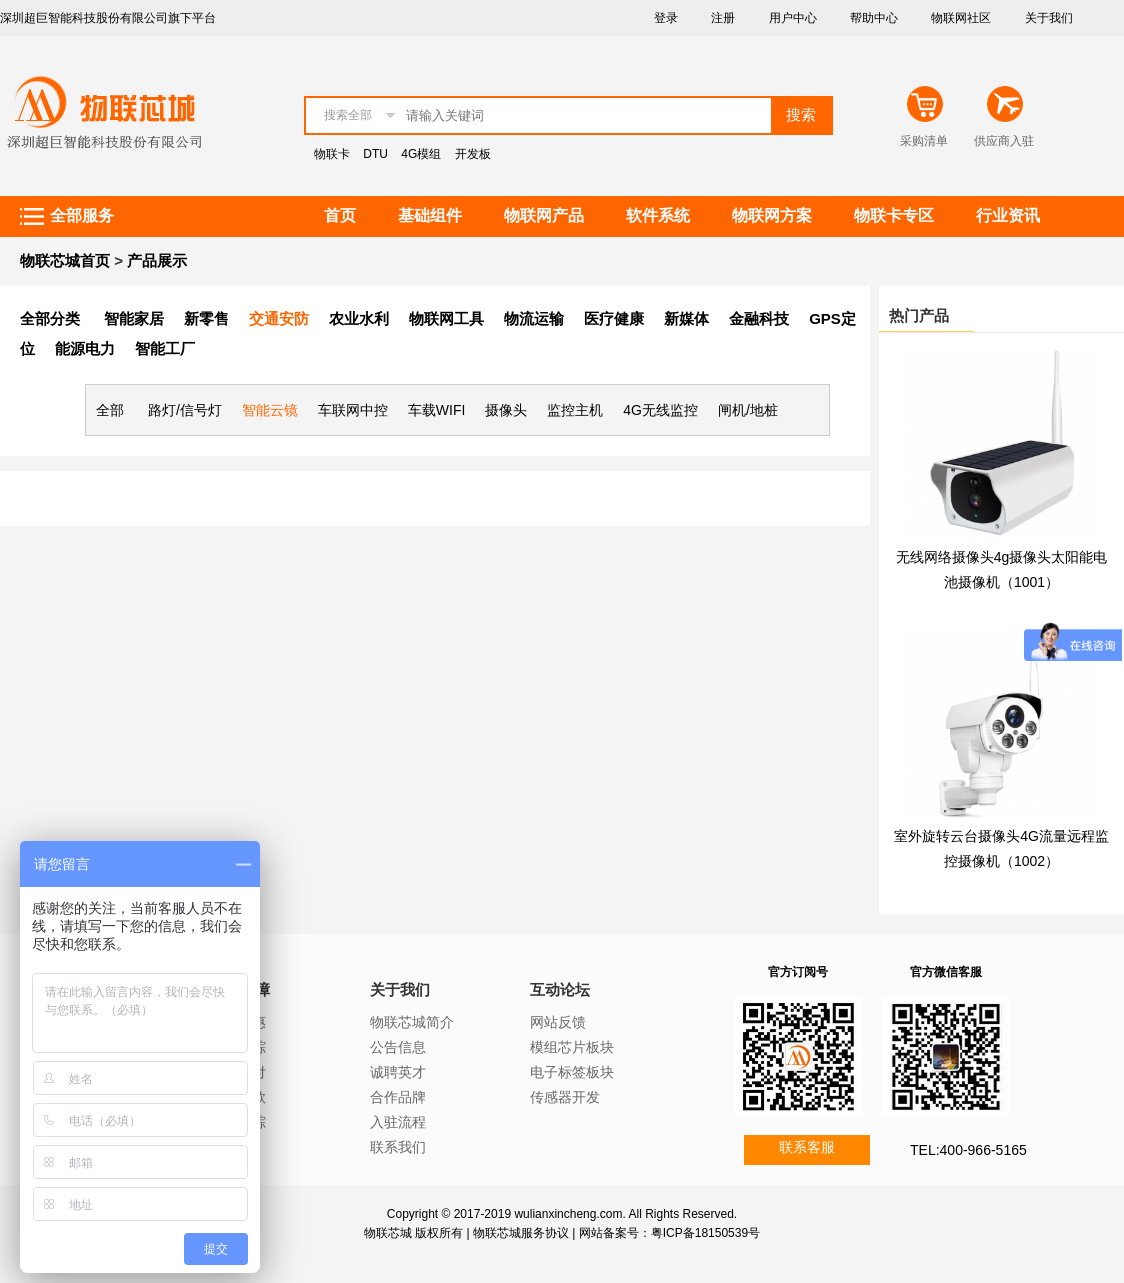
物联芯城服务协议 (521, 1233)
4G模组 (421, 154)
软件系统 (658, 215)
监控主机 (575, 410)
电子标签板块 (572, 1072)
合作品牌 (398, 1097)
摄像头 (506, 410)
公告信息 (398, 1047)
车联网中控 (353, 410)
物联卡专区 (894, 215)
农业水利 (359, 318)
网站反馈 (558, 1022)
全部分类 (50, 318)
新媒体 (686, 318)
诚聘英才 (398, 1072)
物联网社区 (961, 18)
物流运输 (534, 318)
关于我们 (1049, 18)
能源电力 (85, 348)
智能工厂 (165, 348)
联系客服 (807, 1147)
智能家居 (134, 318)
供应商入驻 (1004, 141)
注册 (723, 18)
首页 (340, 215)
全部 (110, 410)
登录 (666, 18)
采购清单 (924, 141)
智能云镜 (270, 410)
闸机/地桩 (748, 410)
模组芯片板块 (572, 1047)
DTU (375, 154)
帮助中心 (874, 18)
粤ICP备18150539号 (705, 1233)
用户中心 (793, 18)
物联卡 (332, 154)
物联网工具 (446, 318)
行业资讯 (1008, 215)
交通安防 (279, 318)
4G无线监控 (660, 410)
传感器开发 (565, 1097)
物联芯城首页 (65, 260)
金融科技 (759, 318)
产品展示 (157, 260)
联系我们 (398, 1147)
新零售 (206, 318)
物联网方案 (772, 215)
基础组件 (430, 215)
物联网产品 (544, 215)
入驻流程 (398, 1122)
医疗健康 (614, 318)
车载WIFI (437, 410)
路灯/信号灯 (185, 410)
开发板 (473, 154)
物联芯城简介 (412, 1022)
